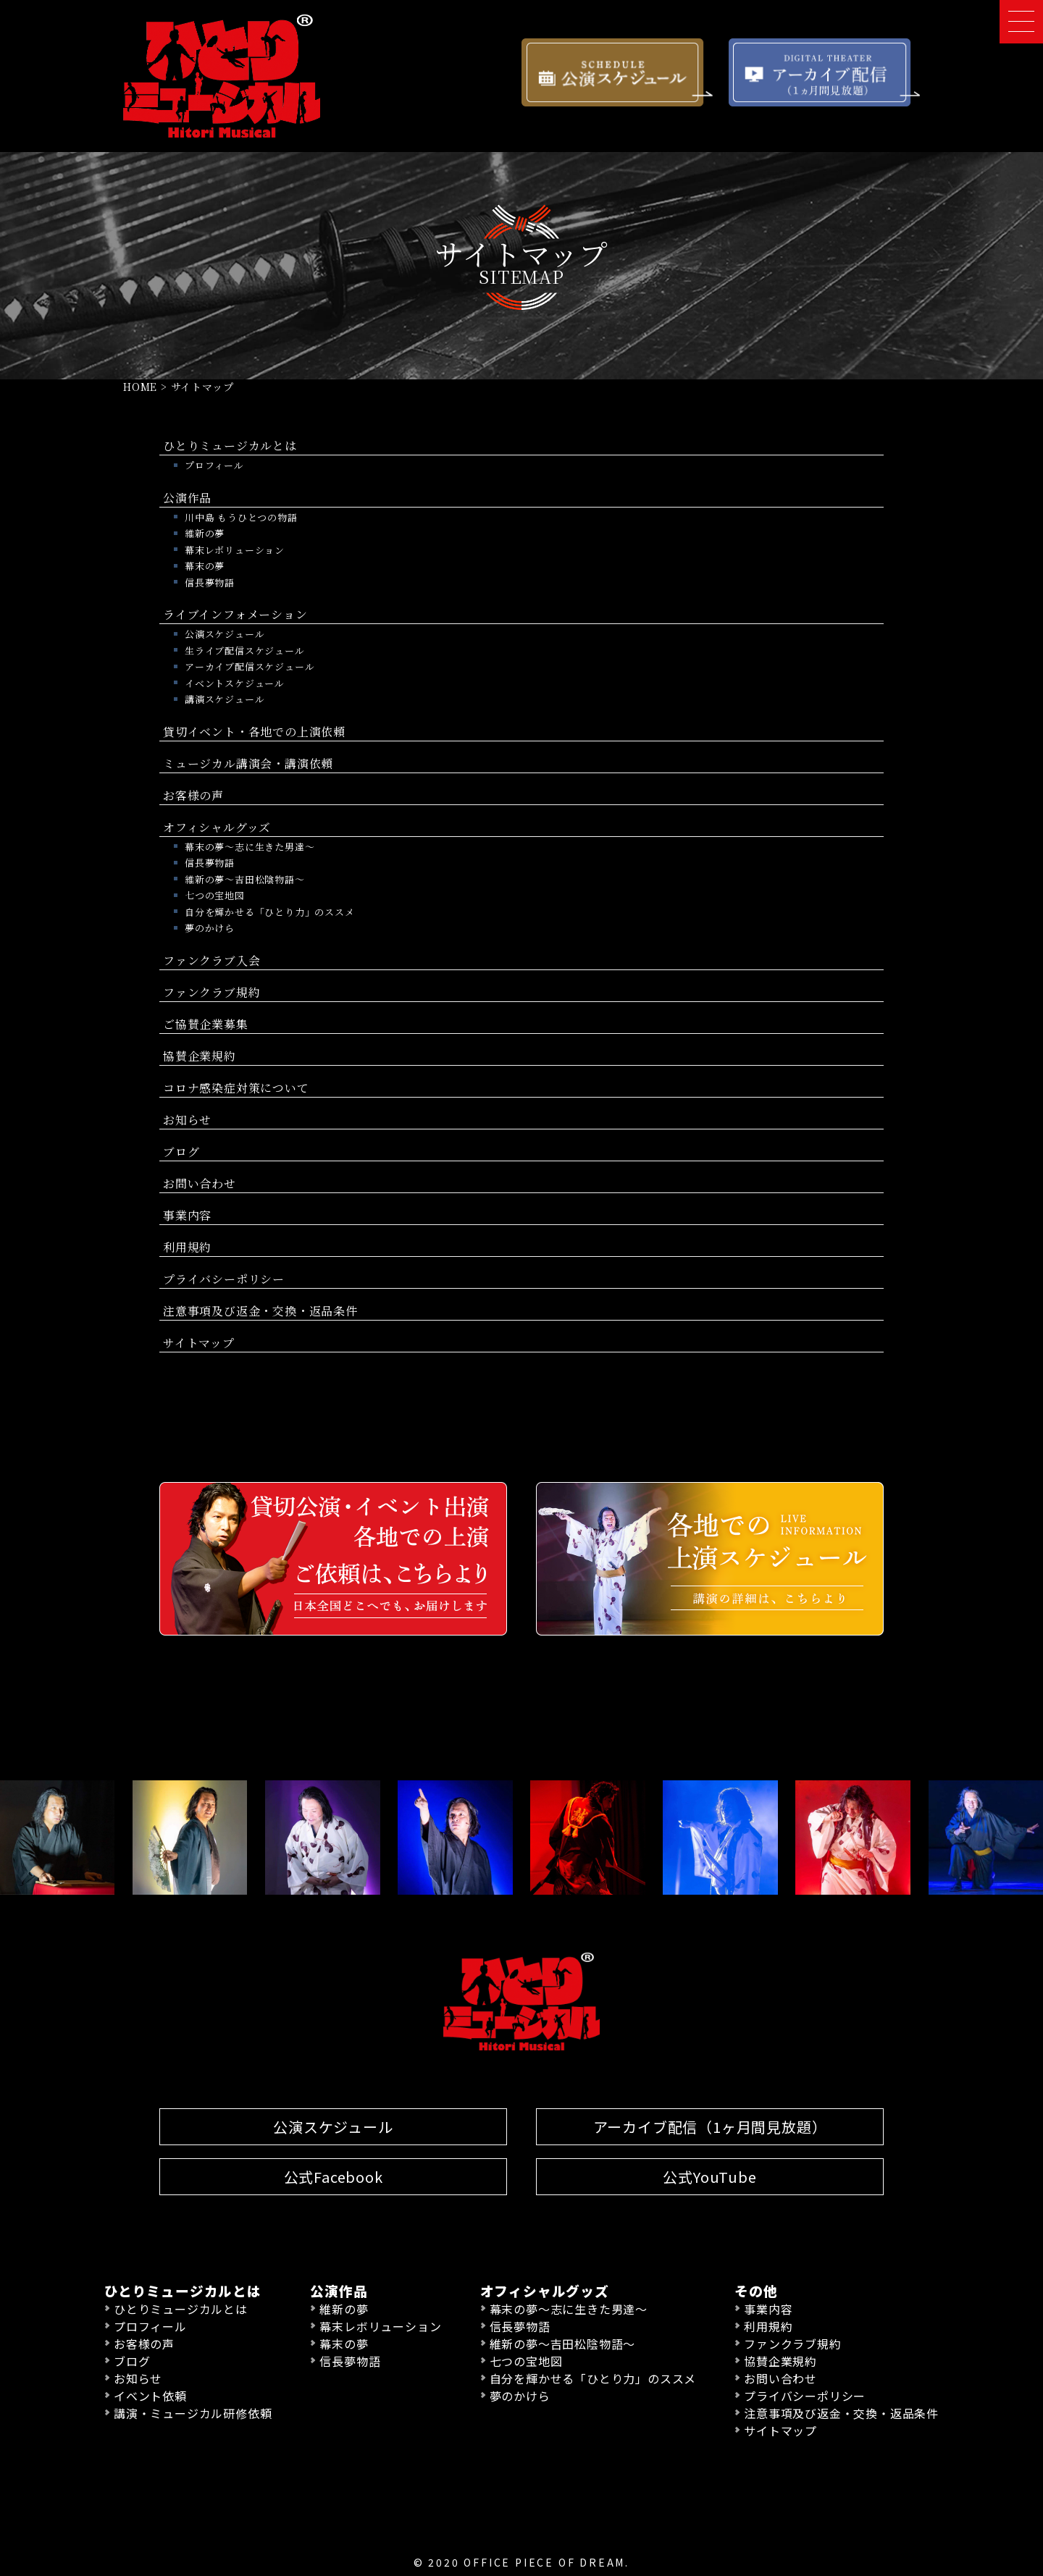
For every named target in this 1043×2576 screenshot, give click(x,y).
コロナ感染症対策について (236, 1087)
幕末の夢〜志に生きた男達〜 (249, 846)
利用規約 (187, 1246)
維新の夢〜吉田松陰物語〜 (245, 878)
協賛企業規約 (199, 1055)
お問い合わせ (199, 1182)
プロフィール (214, 464)
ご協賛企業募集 (205, 1023)
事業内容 (187, 1214)
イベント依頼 (150, 2395)
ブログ (181, 1150)
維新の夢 (205, 532)
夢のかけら (210, 927)
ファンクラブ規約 (211, 991)
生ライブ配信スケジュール (245, 650)
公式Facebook (333, 2175)
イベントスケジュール (235, 682)
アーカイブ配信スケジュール (249, 666)
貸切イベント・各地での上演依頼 (254, 731)
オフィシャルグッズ (217, 826)
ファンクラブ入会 (211, 959)
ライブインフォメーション (235, 613)
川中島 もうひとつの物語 (241, 516)
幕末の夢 (205, 565)
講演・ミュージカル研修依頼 (193, 2412)
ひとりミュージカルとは (230, 445)
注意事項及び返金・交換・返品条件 (260, 1310)
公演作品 (187, 497)
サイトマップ (199, 1342)
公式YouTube (709, 2175)
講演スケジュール (224, 698)
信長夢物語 (210, 582)
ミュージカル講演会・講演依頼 (248, 762)
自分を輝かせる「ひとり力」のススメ (270, 911)
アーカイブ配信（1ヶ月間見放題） (710, 2126)
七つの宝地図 (215, 894)
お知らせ (187, 1119)
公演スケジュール (224, 633)
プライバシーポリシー (224, 1278)
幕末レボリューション (235, 549)
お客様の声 (193, 794)
